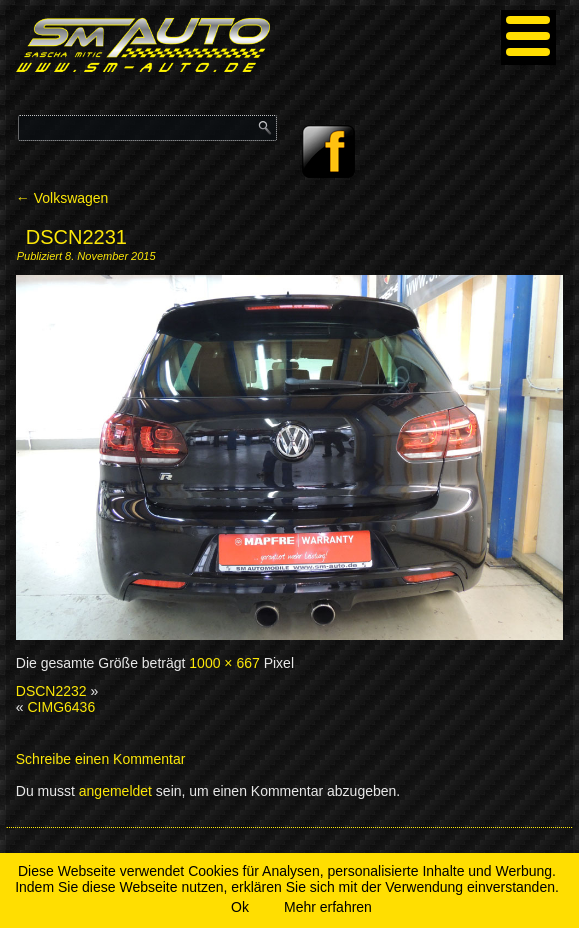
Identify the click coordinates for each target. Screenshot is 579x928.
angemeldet (115, 791)
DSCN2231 (76, 237)
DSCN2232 (51, 691)
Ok (240, 907)
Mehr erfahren (328, 907)
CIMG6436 (61, 707)
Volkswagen (62, 198)
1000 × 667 (224, 663)
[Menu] (528, 37)
